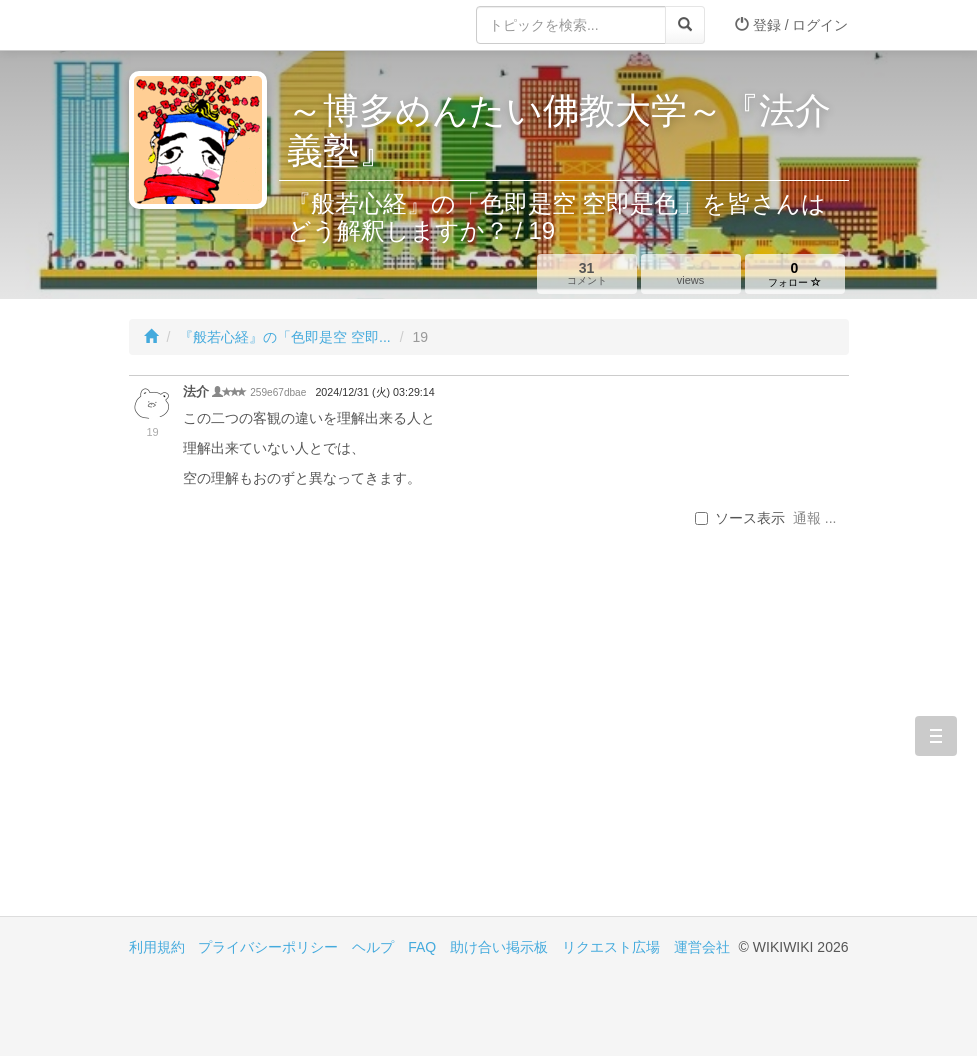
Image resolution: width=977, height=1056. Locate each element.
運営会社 (702, 947)
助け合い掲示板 (499, 947)
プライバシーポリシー (268, 947)
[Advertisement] (309, 746)
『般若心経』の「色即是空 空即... (285, 337)
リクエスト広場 (611, 947)
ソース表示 (740, 518)
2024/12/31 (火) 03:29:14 (374, 392)
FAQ (422, 947)
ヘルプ (373, 947)
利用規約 (157, 947)
